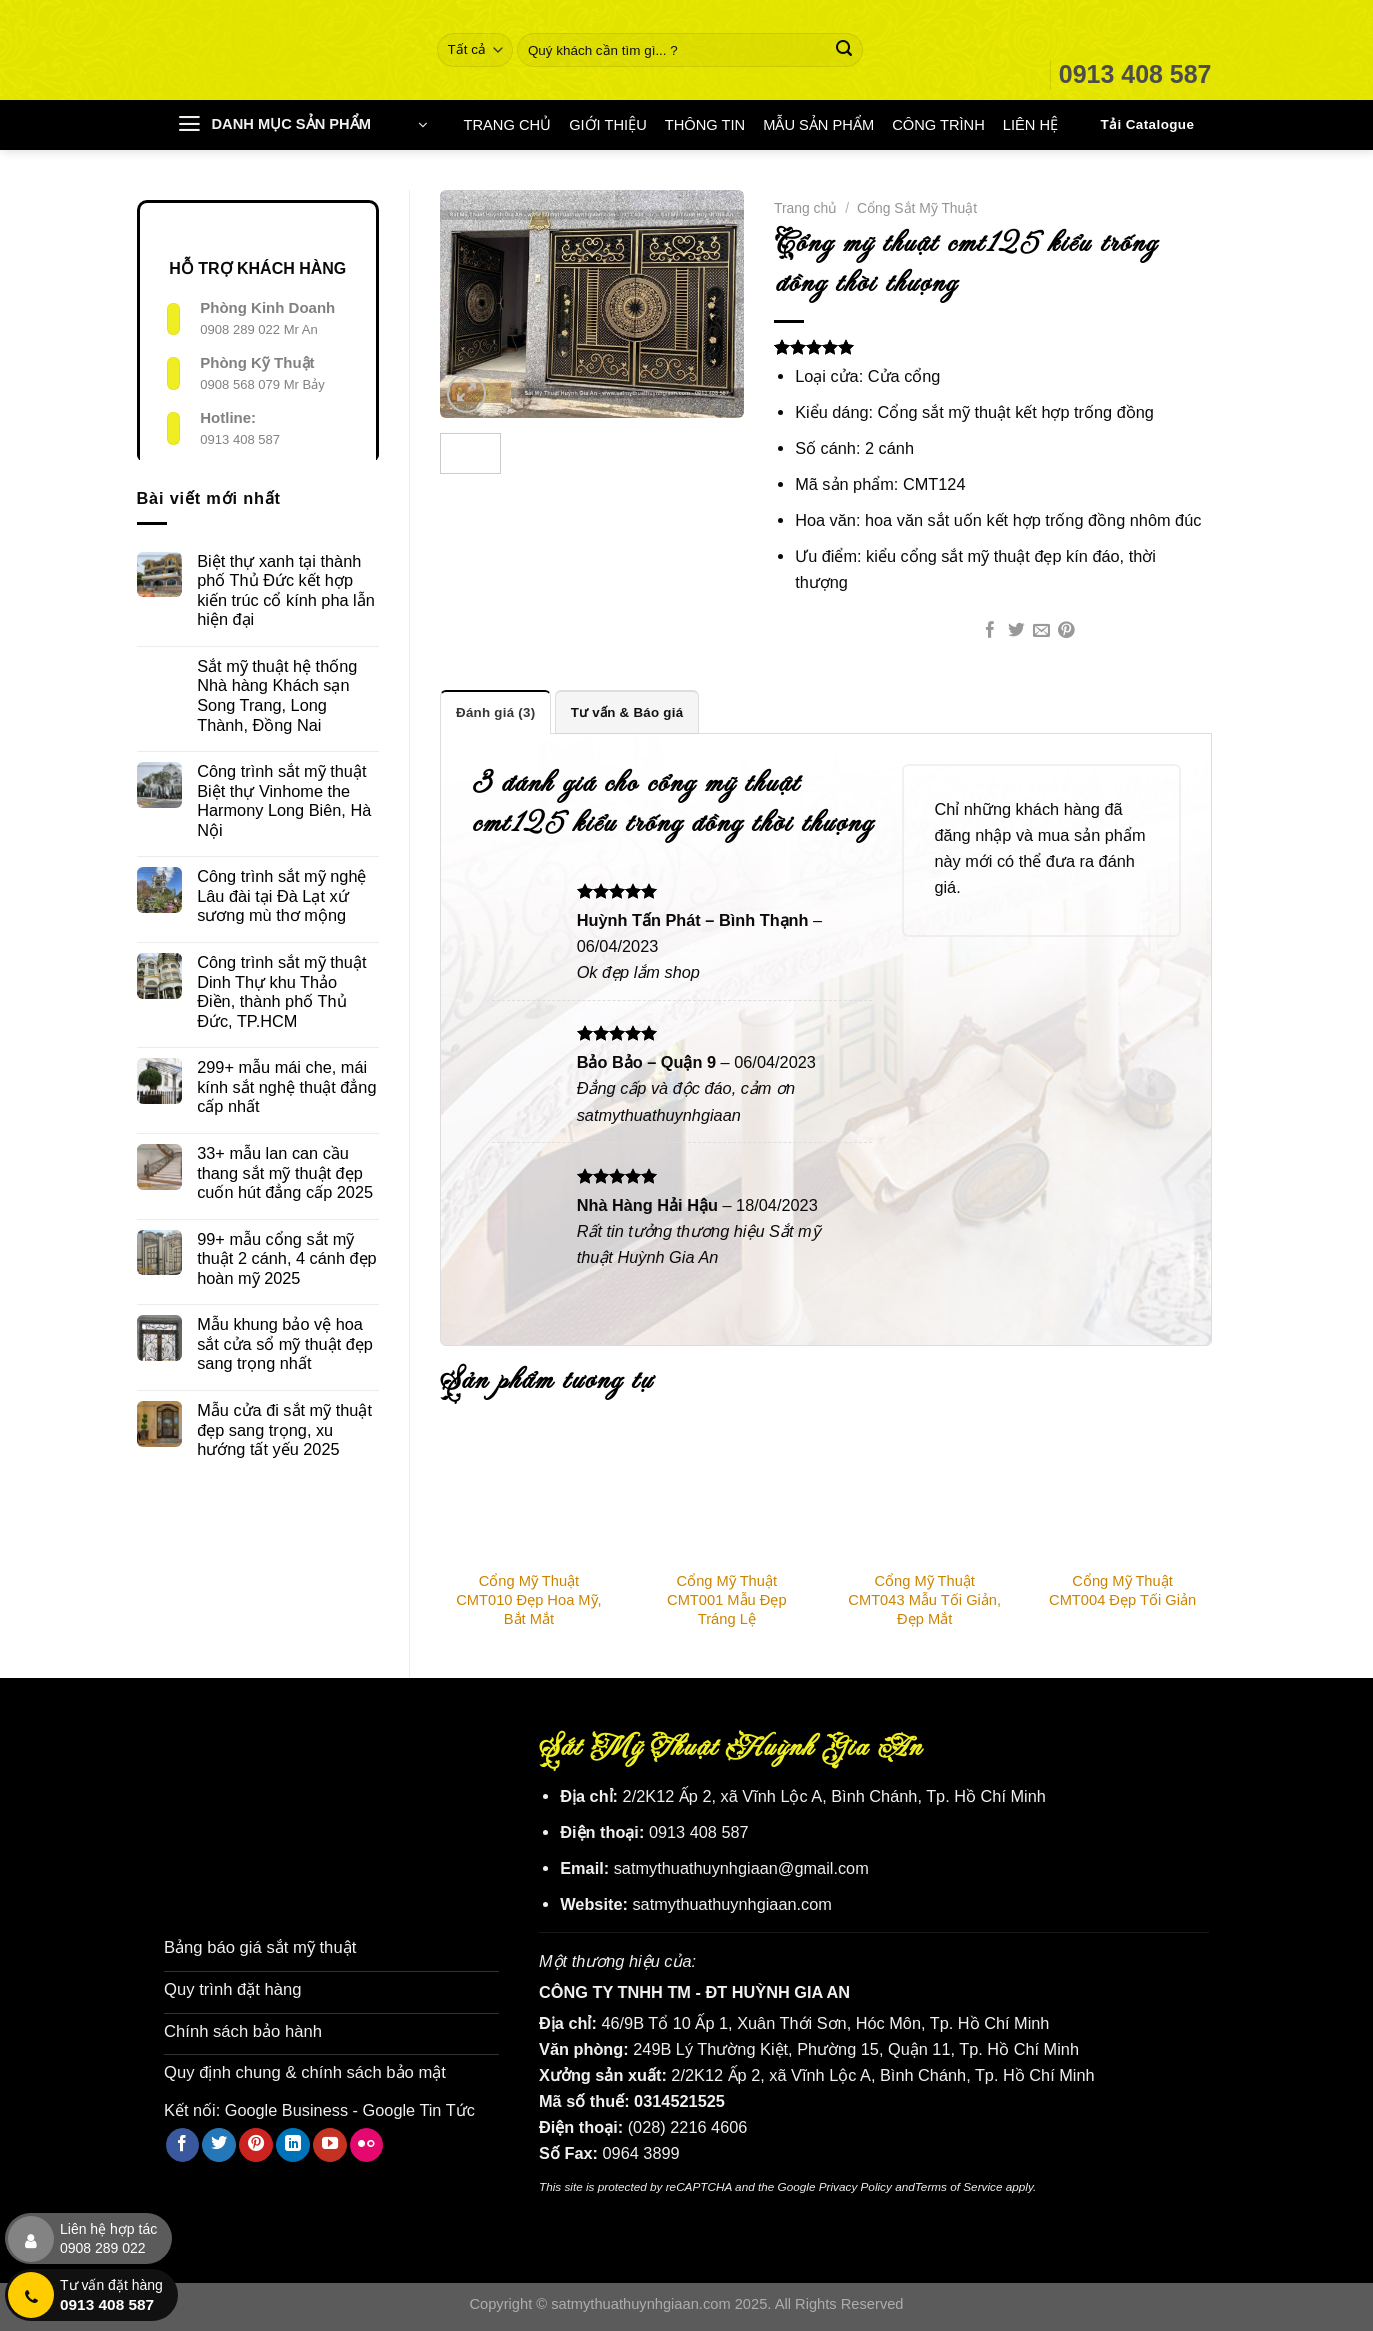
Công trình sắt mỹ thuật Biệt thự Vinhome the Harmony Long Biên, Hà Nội (284, 800)
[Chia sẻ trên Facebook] (990, 631)
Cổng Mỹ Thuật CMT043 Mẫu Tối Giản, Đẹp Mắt (924, 1600)
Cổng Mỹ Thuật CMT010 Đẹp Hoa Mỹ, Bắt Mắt (528, 1600)
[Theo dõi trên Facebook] (183, 2141)
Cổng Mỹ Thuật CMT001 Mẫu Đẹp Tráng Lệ (727, 1600)
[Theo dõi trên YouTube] (330, 2141)
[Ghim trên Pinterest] (1066, 631)
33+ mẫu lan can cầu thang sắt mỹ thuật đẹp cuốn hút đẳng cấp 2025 (285, 1172)
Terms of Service (959, 2185)
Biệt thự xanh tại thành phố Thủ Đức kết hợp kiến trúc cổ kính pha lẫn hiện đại (286, 590)
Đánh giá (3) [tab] (495, 711)
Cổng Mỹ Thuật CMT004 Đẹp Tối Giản (1122, 1590)
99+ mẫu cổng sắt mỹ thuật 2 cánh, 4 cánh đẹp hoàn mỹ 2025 (286, 1258)
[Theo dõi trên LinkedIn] (293, 2141)
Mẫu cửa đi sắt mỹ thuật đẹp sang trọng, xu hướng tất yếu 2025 (284, 1429)
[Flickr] (367, 2141)
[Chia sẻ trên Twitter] (1016, 631)
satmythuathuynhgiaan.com (732, 1903)
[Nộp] (844, 50)
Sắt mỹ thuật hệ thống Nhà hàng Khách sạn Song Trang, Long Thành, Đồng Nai (277, 695)
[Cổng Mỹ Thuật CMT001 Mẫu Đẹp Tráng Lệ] (727, 1496)
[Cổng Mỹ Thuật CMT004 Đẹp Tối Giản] (1123, 1496)
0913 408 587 (240, 439)
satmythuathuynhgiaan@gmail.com (741, 1867)
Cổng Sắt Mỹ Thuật (917, 208)
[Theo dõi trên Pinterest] (256, 2141)
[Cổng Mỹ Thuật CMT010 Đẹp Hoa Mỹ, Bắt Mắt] (529, 1496)
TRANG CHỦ (508, 125)
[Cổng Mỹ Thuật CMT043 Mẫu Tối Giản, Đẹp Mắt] (925, 1496)
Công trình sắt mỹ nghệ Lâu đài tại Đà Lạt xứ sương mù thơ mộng (281, 895)
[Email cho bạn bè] (1041, 631)
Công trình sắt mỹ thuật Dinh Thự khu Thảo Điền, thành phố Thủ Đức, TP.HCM (281, 991)
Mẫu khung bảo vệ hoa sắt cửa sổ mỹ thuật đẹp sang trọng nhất (285, 1343)
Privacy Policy (855, 2185)
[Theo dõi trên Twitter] (219, 2141)
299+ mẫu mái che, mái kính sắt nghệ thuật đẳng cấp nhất (286, 1086)
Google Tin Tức (419, 2106)
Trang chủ (805, 208)
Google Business (286, 2106)
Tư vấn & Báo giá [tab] (624, 711)
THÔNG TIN (705, 125)
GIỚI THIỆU (608, 125)
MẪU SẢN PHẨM (818, 125)
